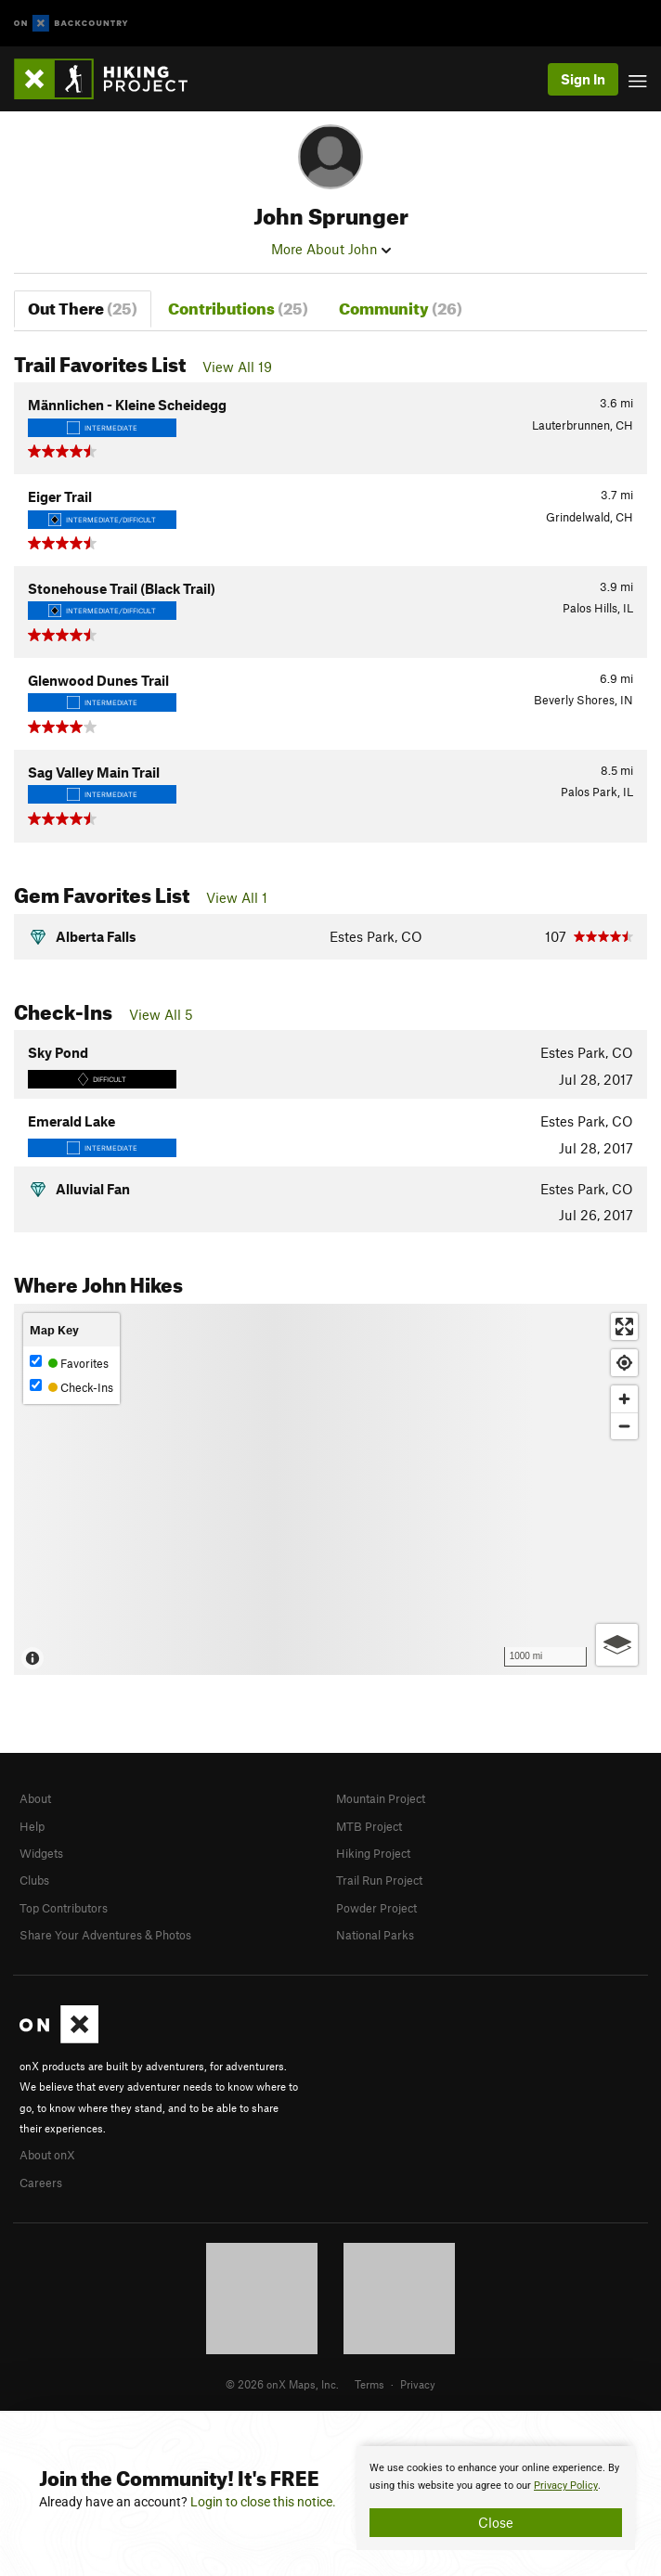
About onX (47, 2154)
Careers (40, 2182)
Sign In (583, 79)
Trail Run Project (379, 1880)
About (35, 1798)
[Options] (617, 1645)
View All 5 (161, 1014)
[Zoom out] (624, 1425)
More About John (331, 248)
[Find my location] (624, 1362)
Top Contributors (63, 1907)
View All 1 (236, 897)
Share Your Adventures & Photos (105, 1934)
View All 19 (237, 366)
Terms (369, 2383)
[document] (495, 2498)
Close (495, 2522)
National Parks (375, 1934)
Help (32, 1826)
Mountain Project (380, 1798)
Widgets (41, 1853)
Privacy (417, 2383)
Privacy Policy (566, 2485)
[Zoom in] (624, 1398)
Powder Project (376, 1907)
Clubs (34, 1880)
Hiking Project (373, 1853)
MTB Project (369, 1826)
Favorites (69, 1363)
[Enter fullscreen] (624, 1326)
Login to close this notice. (263, 2501)
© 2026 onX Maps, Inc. (282, 2383)
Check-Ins (71, 1387)
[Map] (330, 1489)
